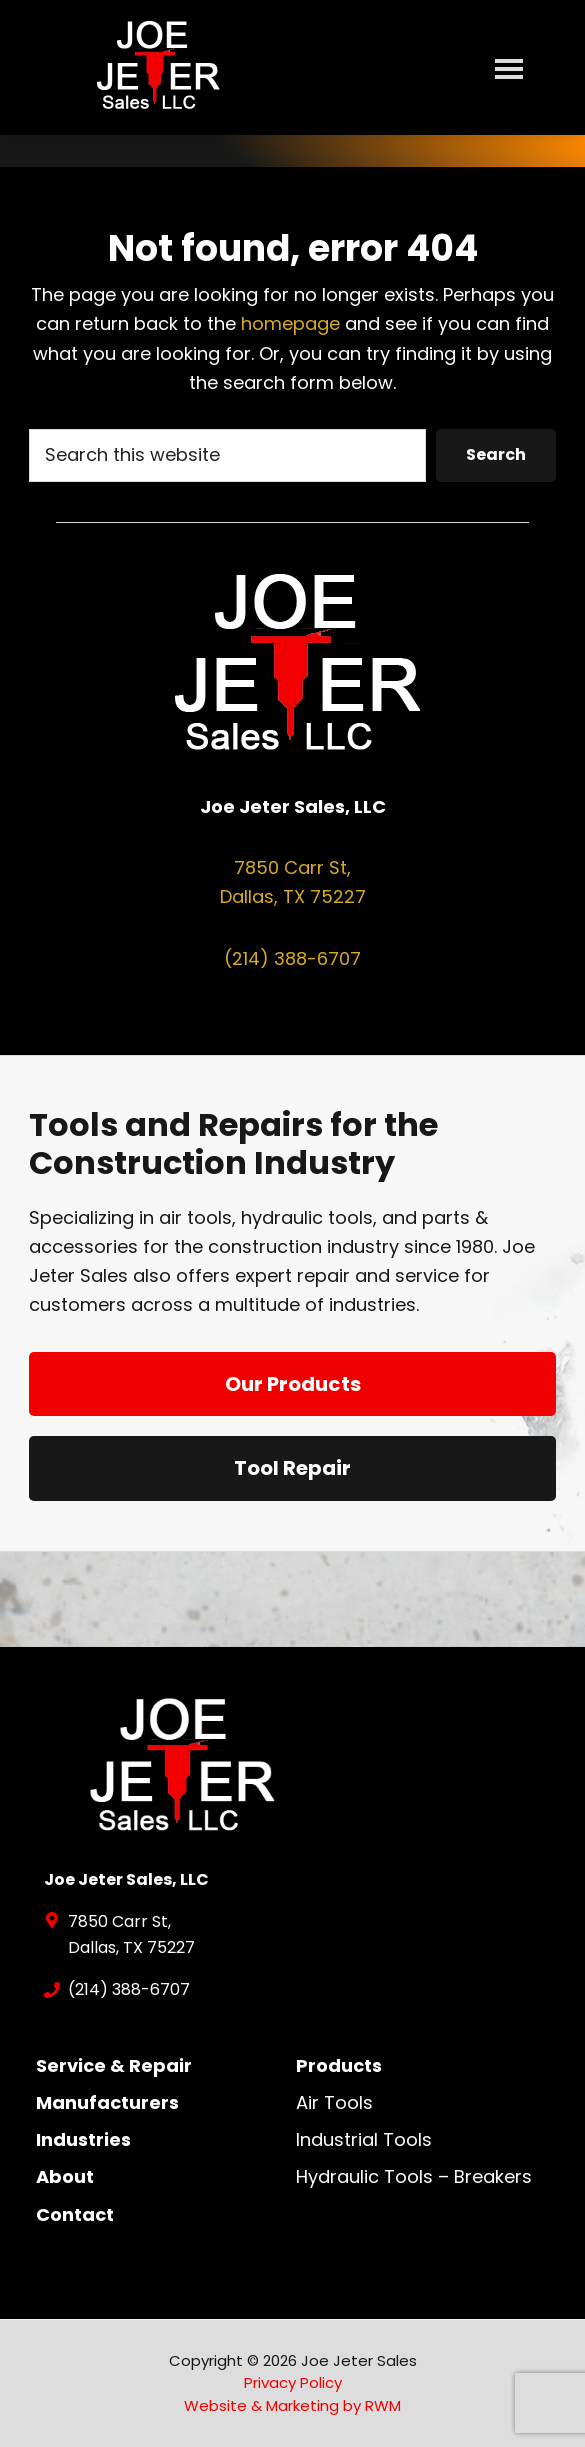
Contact (75, 2214)
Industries (83, 2139)
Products (339, 2065)
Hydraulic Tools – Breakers (414, 2176)
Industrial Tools (364, 2139)
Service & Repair (114, 2065)
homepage (290, 323)
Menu (509, 68)
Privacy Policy (293, 2382)
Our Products (293, 1384)
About (65, 2176)
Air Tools (334, 2102)
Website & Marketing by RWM (292, 2405)
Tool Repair (292, 1468)
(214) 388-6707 (292, 958)
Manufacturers (107, 2102)
